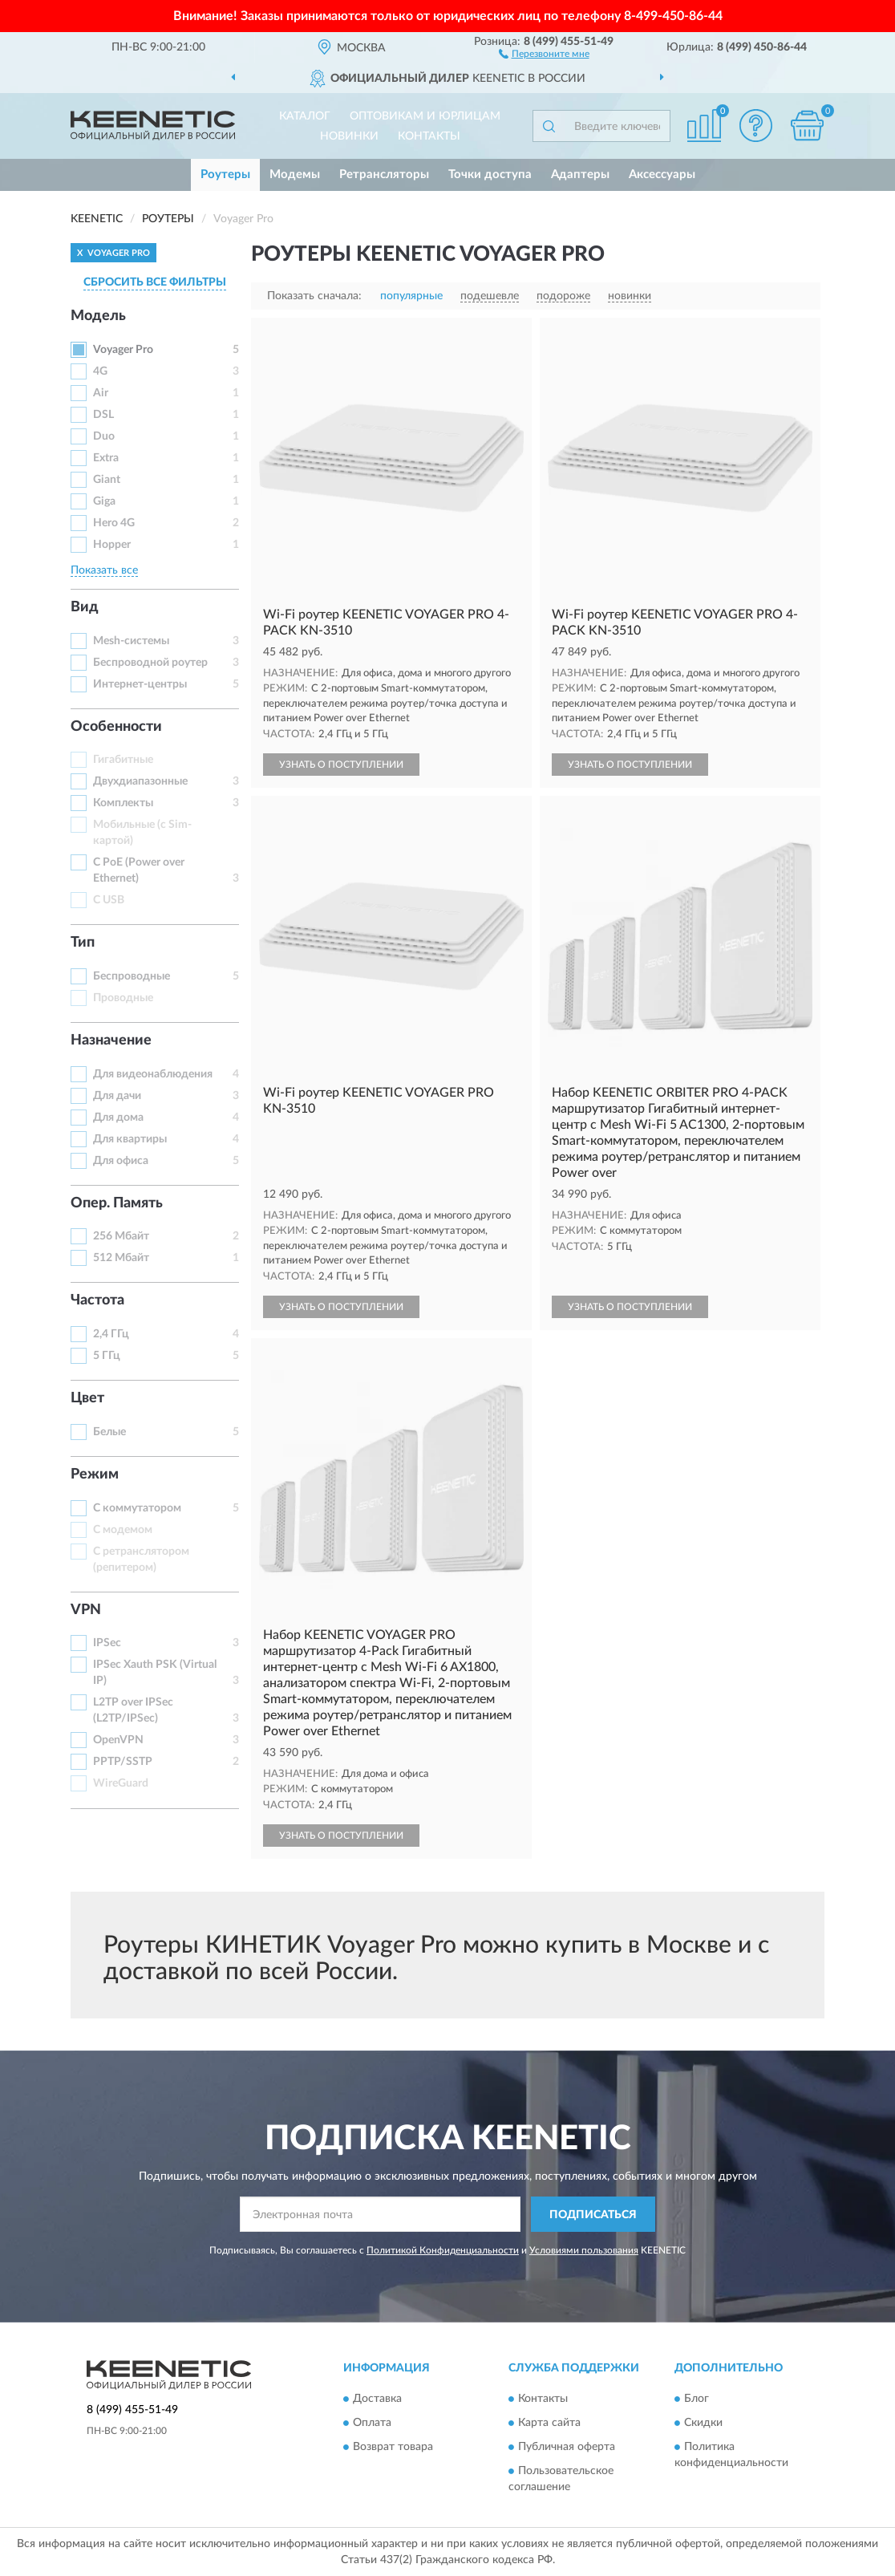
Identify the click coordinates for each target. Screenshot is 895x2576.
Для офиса (120, 1160)
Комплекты (123, 803)
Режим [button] (95, 1474)
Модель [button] (98, 316)
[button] (544, 53)
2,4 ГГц (111, 1334)
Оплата (372, 2422)
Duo (104, 436)
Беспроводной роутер (150, 662)
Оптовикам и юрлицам (425, 116)
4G (100, 371)
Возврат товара (393, 2446)
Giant (106, 479)
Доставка (377, 2398)
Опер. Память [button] (117, 1203)
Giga (104, 501)
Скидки (703, 2422)
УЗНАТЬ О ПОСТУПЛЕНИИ (341, 764)
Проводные (123, 998)
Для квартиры (130, 1139)
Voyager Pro (123, 349)
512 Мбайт (121, 1258)
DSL (103, 414)
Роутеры (225, 174)
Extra (106, 458)
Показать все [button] (104, 570)
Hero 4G (114, 523)
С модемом (122, 1529)
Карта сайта (549, 2422)
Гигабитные (123, 759)
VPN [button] (86, 1610)
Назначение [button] (111, 1040)
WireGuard (120, 1783)
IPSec (107, 1643)
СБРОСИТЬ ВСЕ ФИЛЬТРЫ (154, 282)
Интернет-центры (140, 684)
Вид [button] (85, 607)
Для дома (118, 1117)
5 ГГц (106, 1355)
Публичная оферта (566, 2446)
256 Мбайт (121, 1236)
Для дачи (117, 1095)
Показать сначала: (314, 296)
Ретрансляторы (384, 174)
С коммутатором (137, 1508)
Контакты (429, 136)
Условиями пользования (583, 2250)
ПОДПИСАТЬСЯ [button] (593, 2215)
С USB (108, 900)
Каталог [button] (304, 116)
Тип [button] (83, 942)
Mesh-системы (131, 641)
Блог (696, 2398)
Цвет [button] (87, 1398)
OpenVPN (118, 1740)
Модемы (294, 174)
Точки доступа (490, 174)
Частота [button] (97, 1300)
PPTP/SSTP (122, 1761)
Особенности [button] (116, 727)
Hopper (112, 544)
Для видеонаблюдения (153, 1074)
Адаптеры (580, 174)
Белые (109, 1432)
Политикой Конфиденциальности (443, 2250)
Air (100, 393)
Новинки (349, 136)
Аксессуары (662, 174)
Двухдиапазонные (140, 781)
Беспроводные (131, 976)
